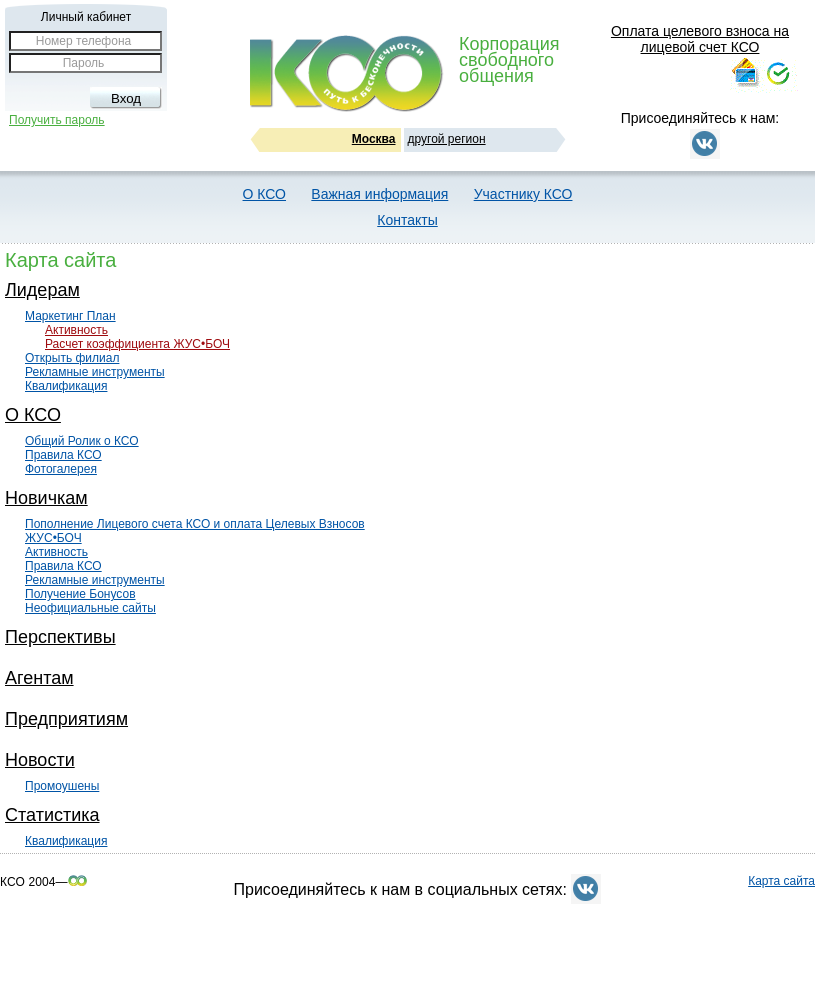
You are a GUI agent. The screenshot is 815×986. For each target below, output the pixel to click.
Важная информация (379, 194)
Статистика (52, 815)
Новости (40, 760)
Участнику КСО (523, 194)
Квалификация (66, 386)
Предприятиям (66, 719)
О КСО (264, 194)
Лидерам (42, 290)
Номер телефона (83, 41)
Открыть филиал (72, 358)
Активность (76, 330)
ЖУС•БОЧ (53, 538)
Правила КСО (63, 455)
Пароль (84, 63)
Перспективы (60, 637)
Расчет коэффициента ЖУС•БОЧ (137, 344)
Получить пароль (57, 120)
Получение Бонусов (80, 594)
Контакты (407, 220)
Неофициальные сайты (90, 608)
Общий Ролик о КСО (82, 441)
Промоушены (62, 786)
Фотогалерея (61, 469)
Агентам (39, 678)
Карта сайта (781, 881)
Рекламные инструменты (95, 372)
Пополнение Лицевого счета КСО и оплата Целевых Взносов (195, 524)
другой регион (447, 139)
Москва (374, 139)
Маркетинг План (70, 316)
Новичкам (46, 498)
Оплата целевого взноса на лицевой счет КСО (700, 39)
